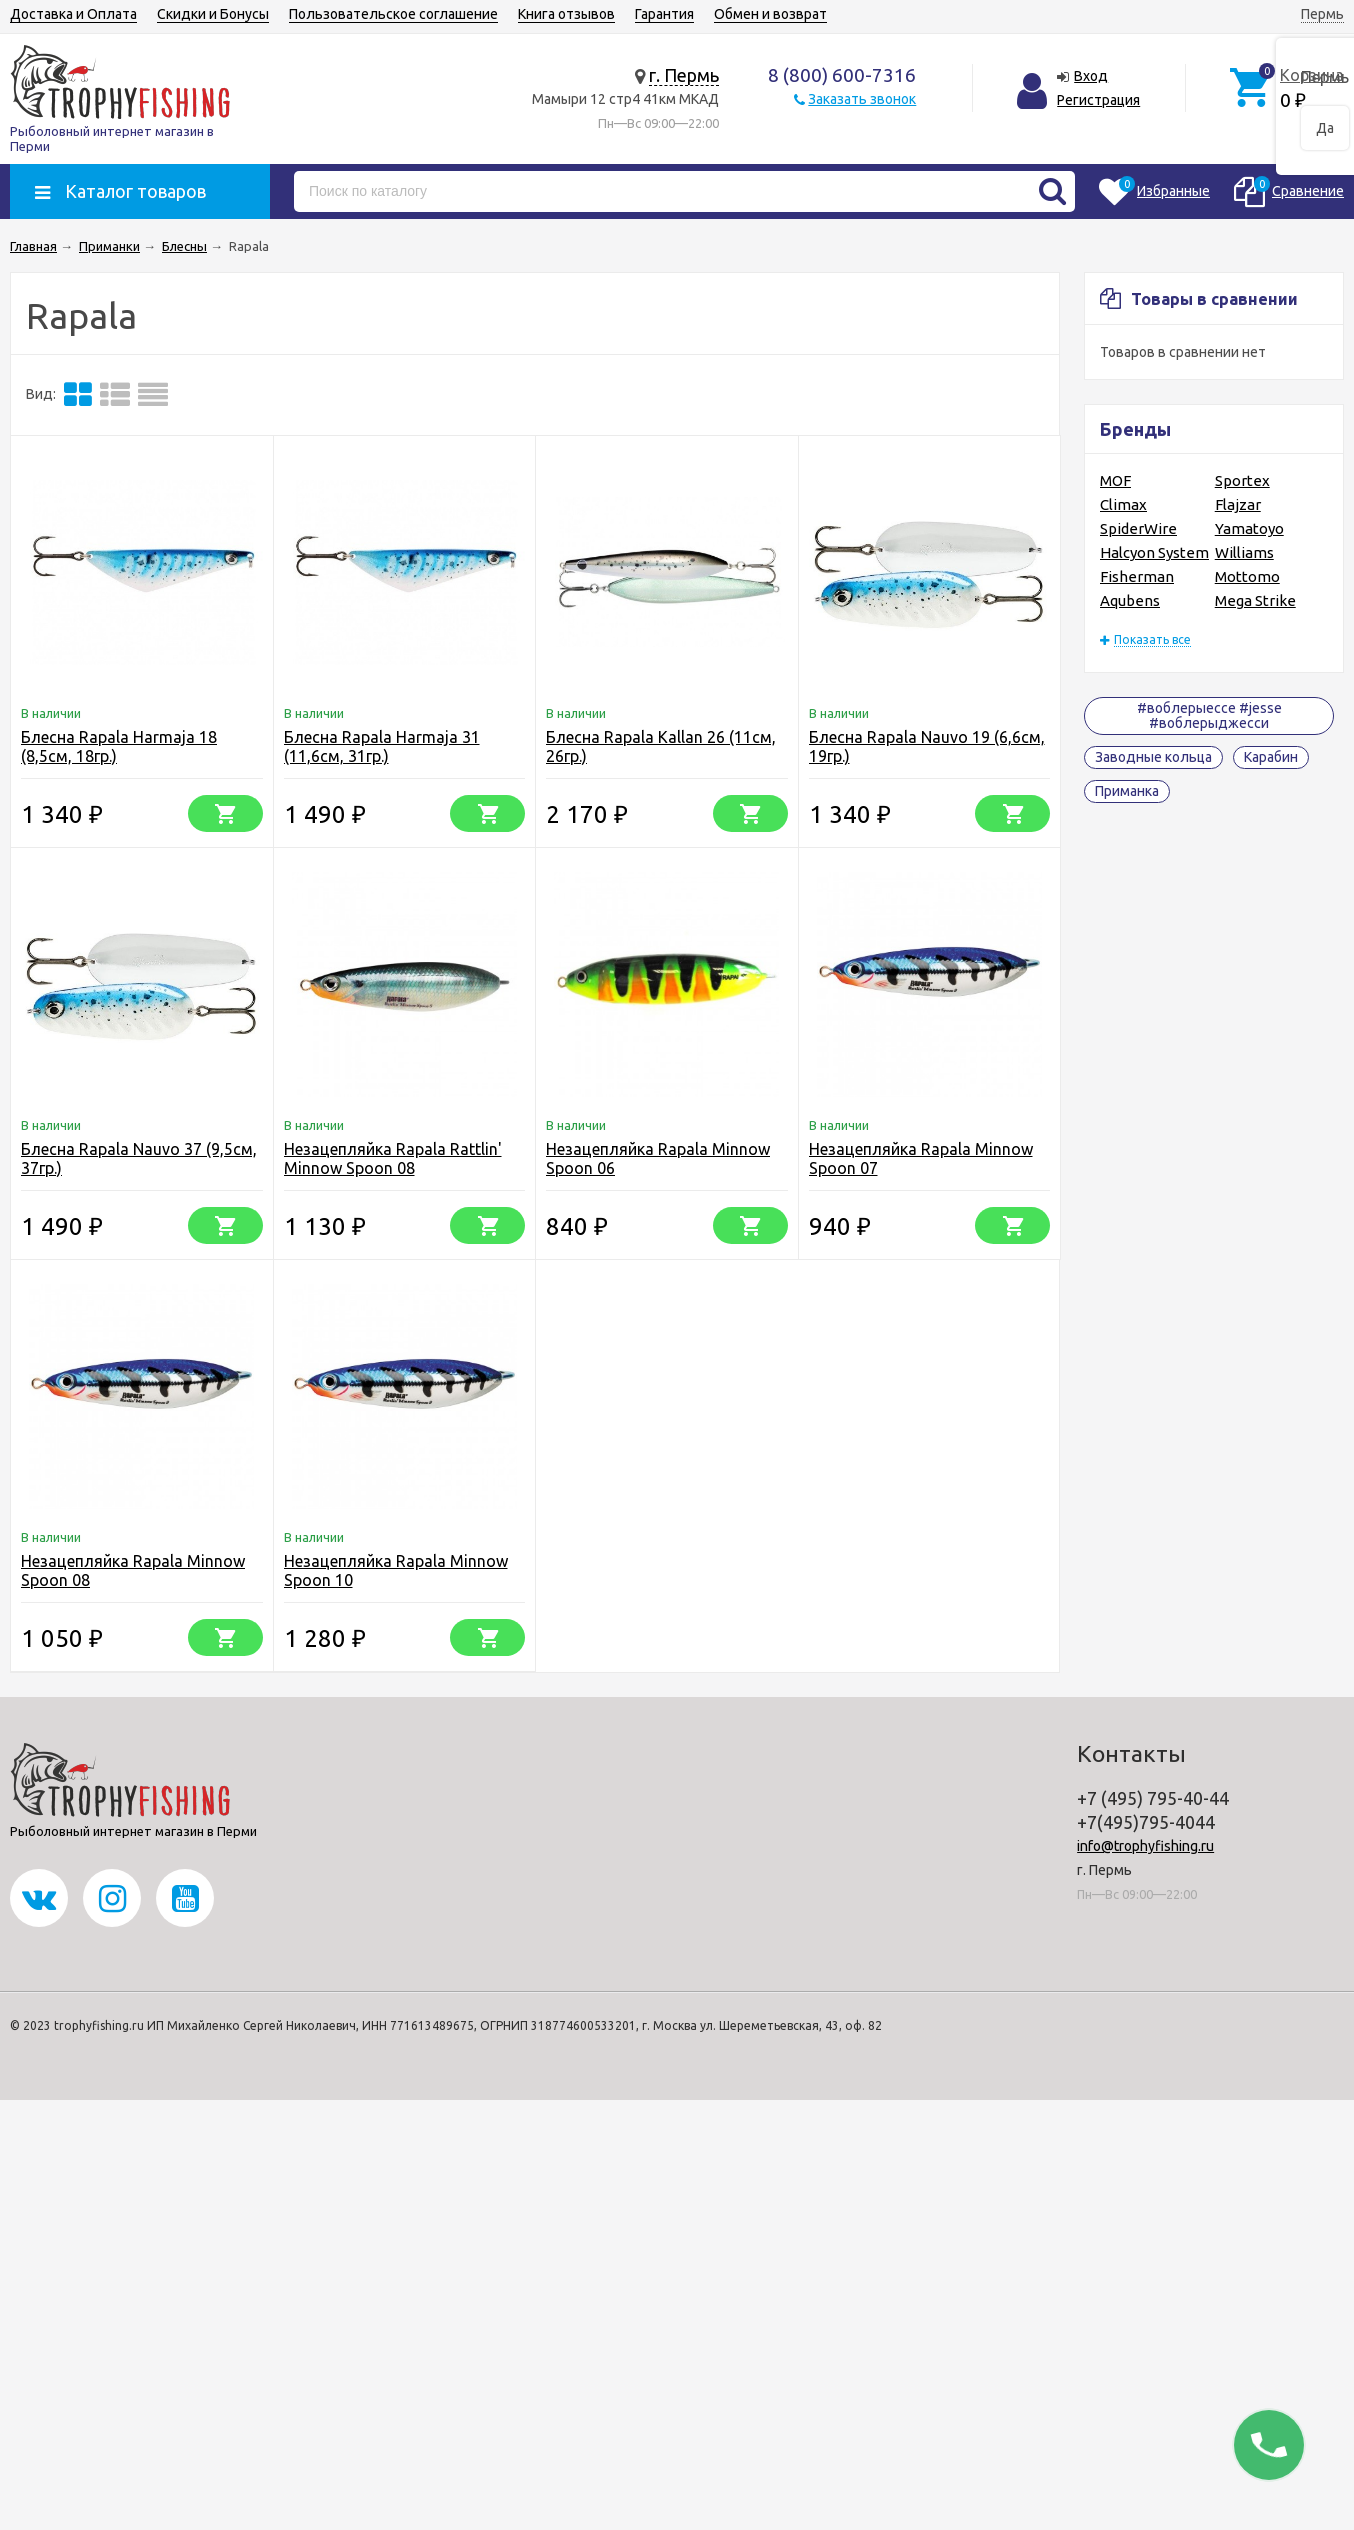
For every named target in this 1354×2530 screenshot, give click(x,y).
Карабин (1271, 757)
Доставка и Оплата (73, 14)
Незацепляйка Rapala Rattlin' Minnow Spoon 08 (393, 1158)
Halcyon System (1154, 552)
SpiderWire (1138, 528)
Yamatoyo (1249, 528)
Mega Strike (1255, 600)
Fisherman (1137, 576)
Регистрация (1098, 100)
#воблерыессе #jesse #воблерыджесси (1209, 715)
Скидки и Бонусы (213, 14)
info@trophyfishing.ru (1145, 1846)
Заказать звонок (862, 99)
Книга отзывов (566, 14)
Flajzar (1238, 504)
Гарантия (664, 14)
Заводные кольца (1153, 757)
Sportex (1242, 480)
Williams (1244, 552)
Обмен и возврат (770, 14)
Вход (1091, 76)
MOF (1115, 480)
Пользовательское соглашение (393, 14)
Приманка (1127, 791)
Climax (1123, 504)
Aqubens (1130, 600)
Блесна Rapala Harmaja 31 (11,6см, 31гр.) (382, 746)
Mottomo (1247, 576)
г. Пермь (684, 75)
